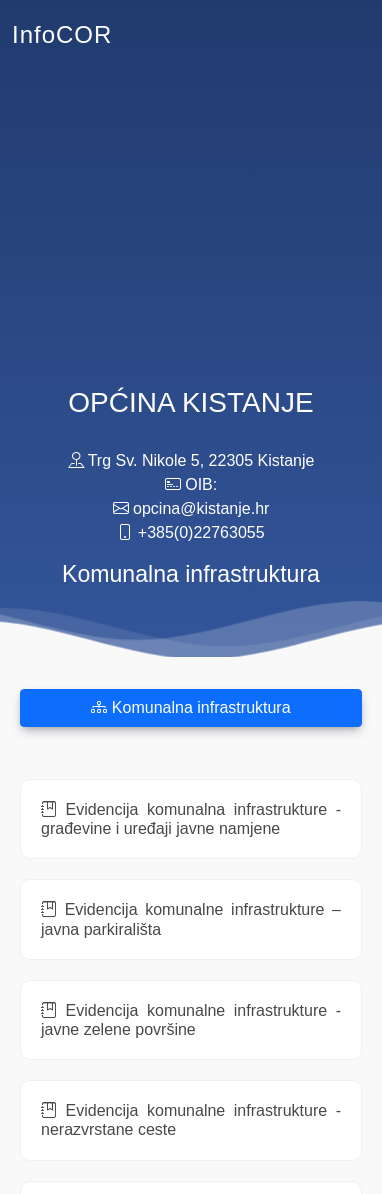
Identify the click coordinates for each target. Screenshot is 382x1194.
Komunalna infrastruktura (190, 707)
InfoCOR (62, 34)
